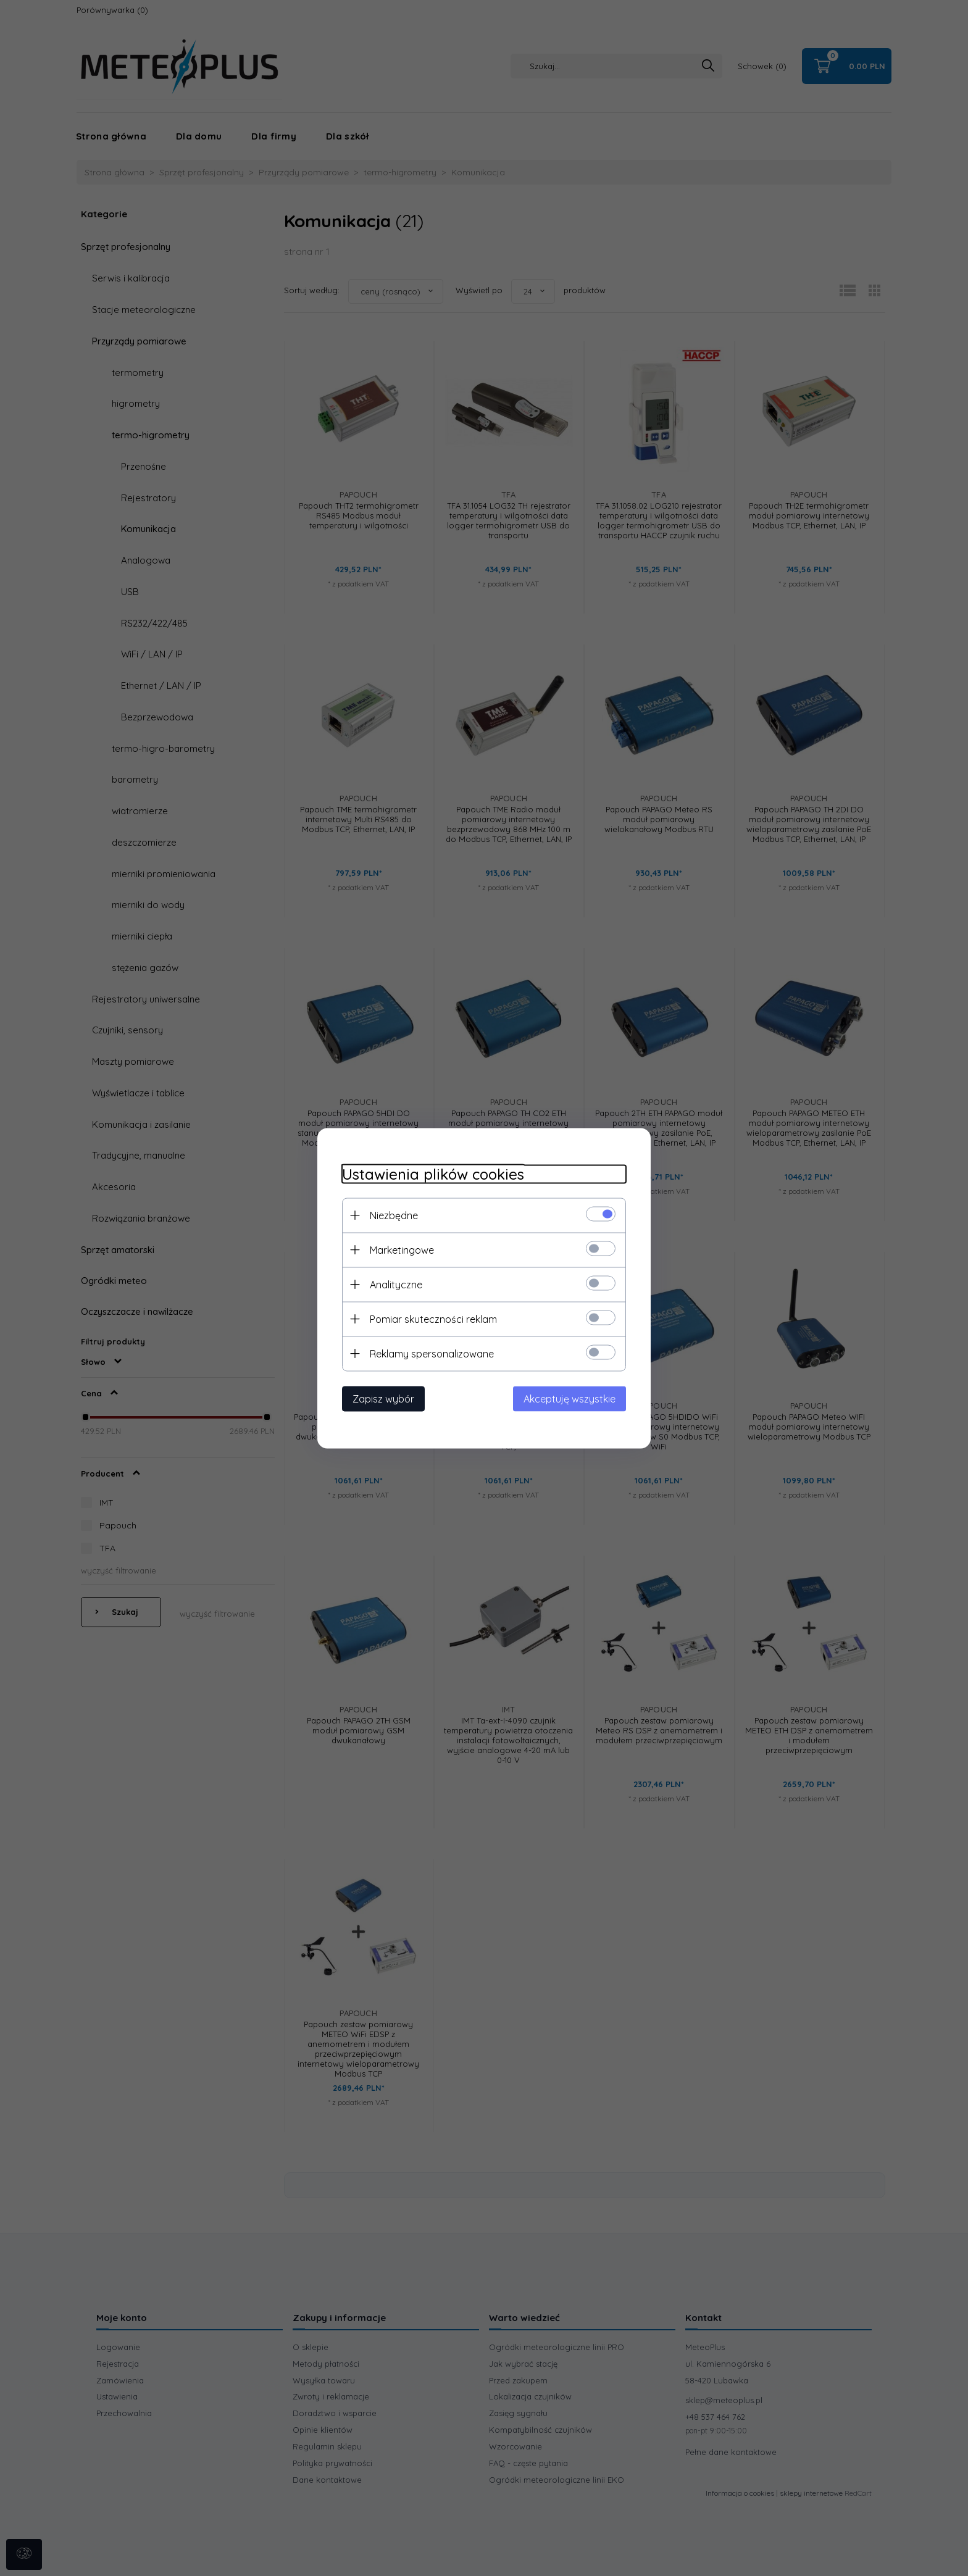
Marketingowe (402, 1249)
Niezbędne (394, 1215)
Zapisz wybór (383, 1398)
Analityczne (396, 1284)
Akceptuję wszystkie (569, 1398)
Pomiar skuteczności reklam (433, 1318)
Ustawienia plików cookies (433, 1174)
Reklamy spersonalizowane (432, 1353)
